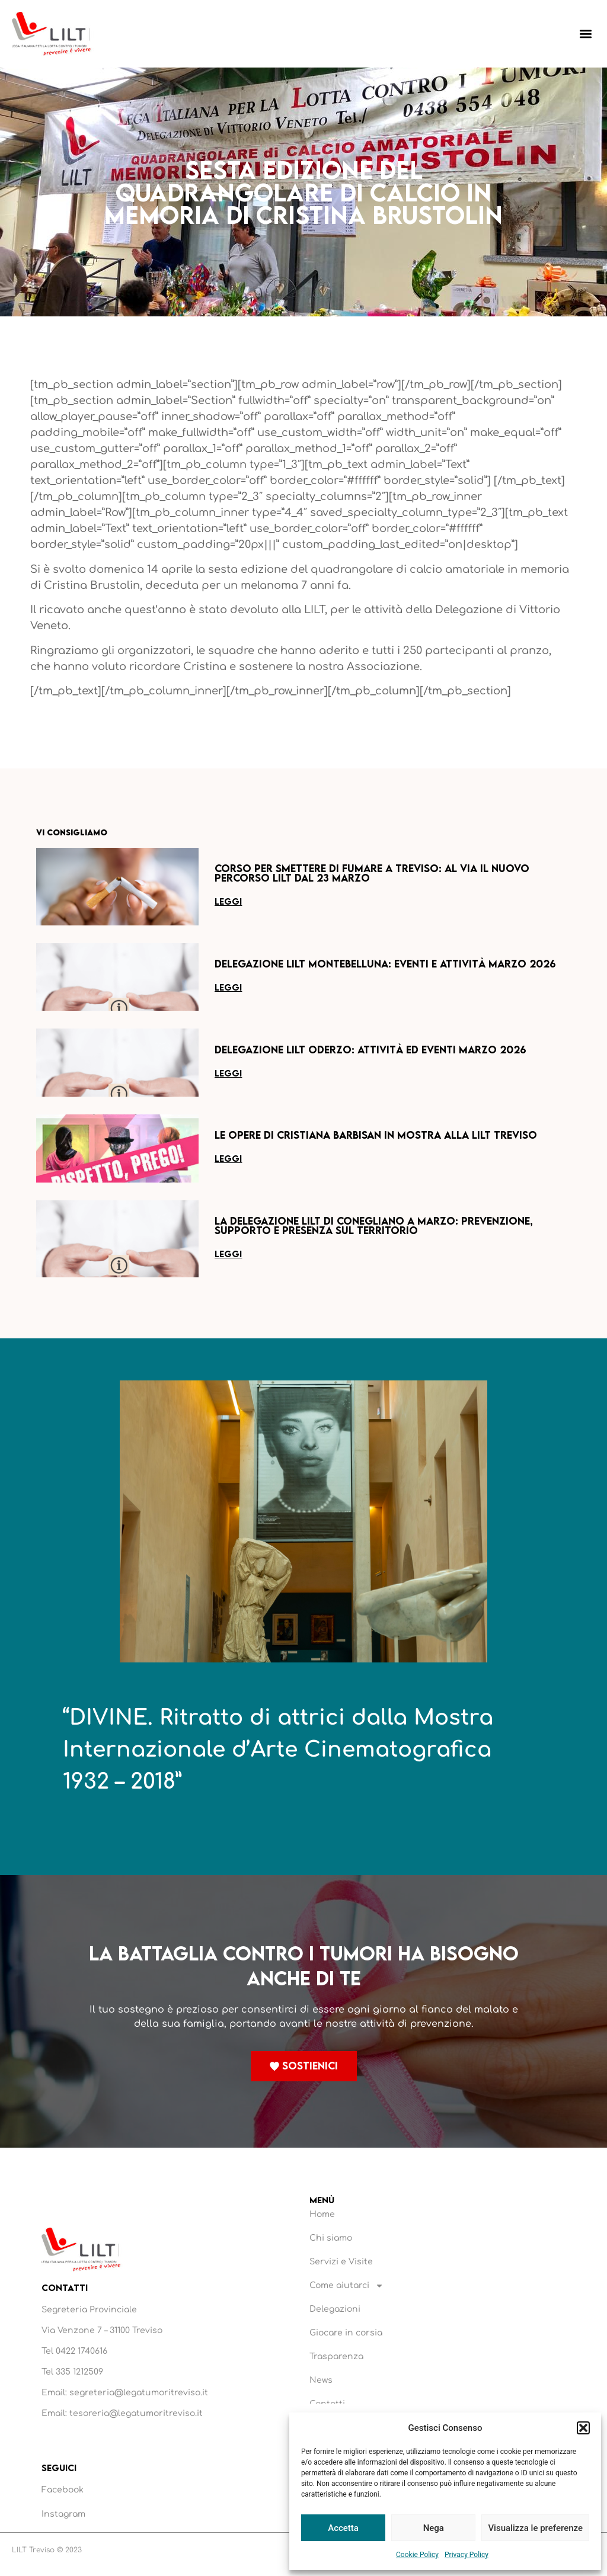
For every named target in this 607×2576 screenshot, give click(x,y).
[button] (583, 2428)
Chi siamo (330, 2238)
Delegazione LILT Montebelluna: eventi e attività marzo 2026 (385, 963)
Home (322, 2214)
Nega (433, 2528)
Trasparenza (336, 2356)
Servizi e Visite (341, 2261)
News (321, 2380)
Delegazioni (334, 2309)
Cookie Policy (417, 2555)
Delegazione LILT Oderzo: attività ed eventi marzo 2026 (370, 1049)
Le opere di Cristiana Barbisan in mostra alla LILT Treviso (376, 1135)
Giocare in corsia (345, 2332)
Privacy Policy (466, 2555)
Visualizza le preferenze (535, 2528)
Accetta (343, 2528)
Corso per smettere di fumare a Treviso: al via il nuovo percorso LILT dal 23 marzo (372, 873)
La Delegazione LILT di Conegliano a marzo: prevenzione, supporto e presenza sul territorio (374, 1225)
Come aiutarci (346, 2286)
